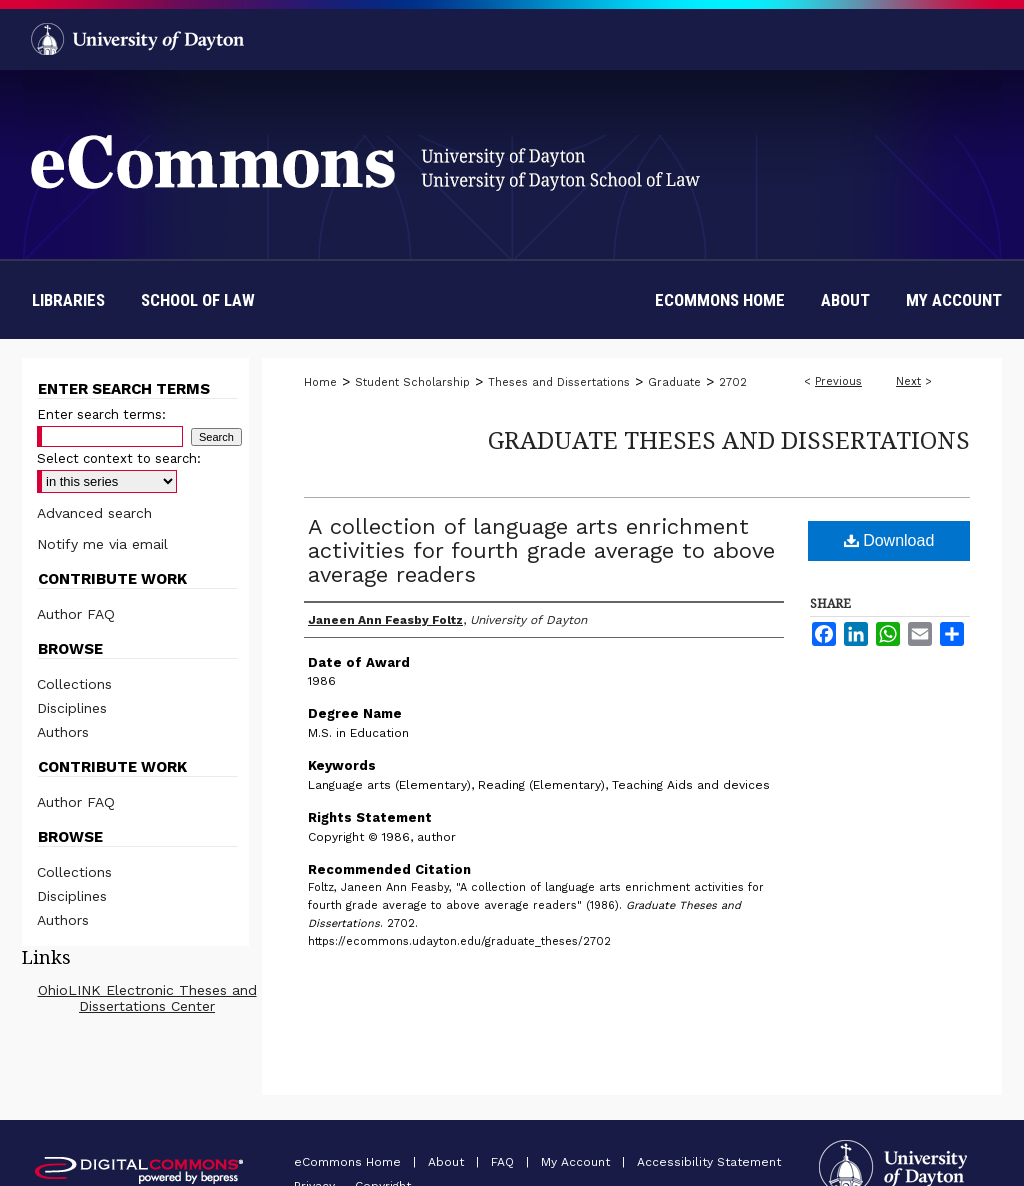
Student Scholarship (412, 382)
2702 (733, 382)
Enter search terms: (101, 414)
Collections (74, 684)
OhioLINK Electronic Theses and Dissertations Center (147, 998)
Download (889, 540)
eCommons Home (349, 1162)
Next (908, 381)
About (448, 1162)
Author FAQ (76, 614)
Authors (63, 732)
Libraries (68, 300)
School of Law (198, 300)
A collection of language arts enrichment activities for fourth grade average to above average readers (541, 550)
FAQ (504, 1162)
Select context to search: (119, 458)
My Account (577, 1162)
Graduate (674, 382)
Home (320, 382)
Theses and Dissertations (559, 382)
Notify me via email (102, 544)
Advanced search (94, 513)
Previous (838, 381)
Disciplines (72, 708)
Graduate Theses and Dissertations (729, 439)
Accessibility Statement (709, 1162)
